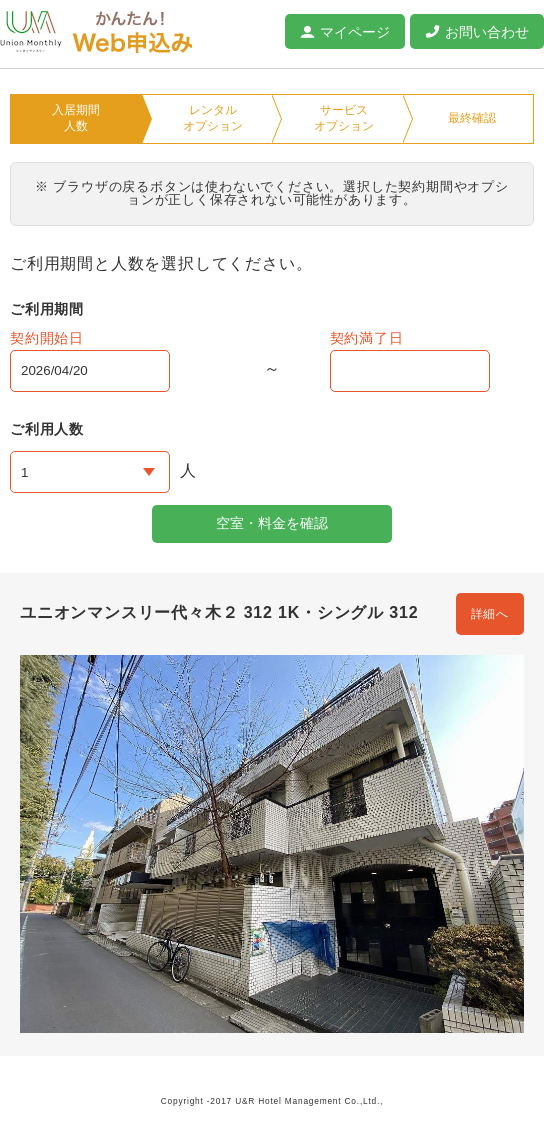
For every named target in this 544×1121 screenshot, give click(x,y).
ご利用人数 (47, 429)
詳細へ (490, 614)
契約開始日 (47, 338)
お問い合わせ (487, 32)
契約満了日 (367, 338)
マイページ (355, 32)
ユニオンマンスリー (31, 31)
